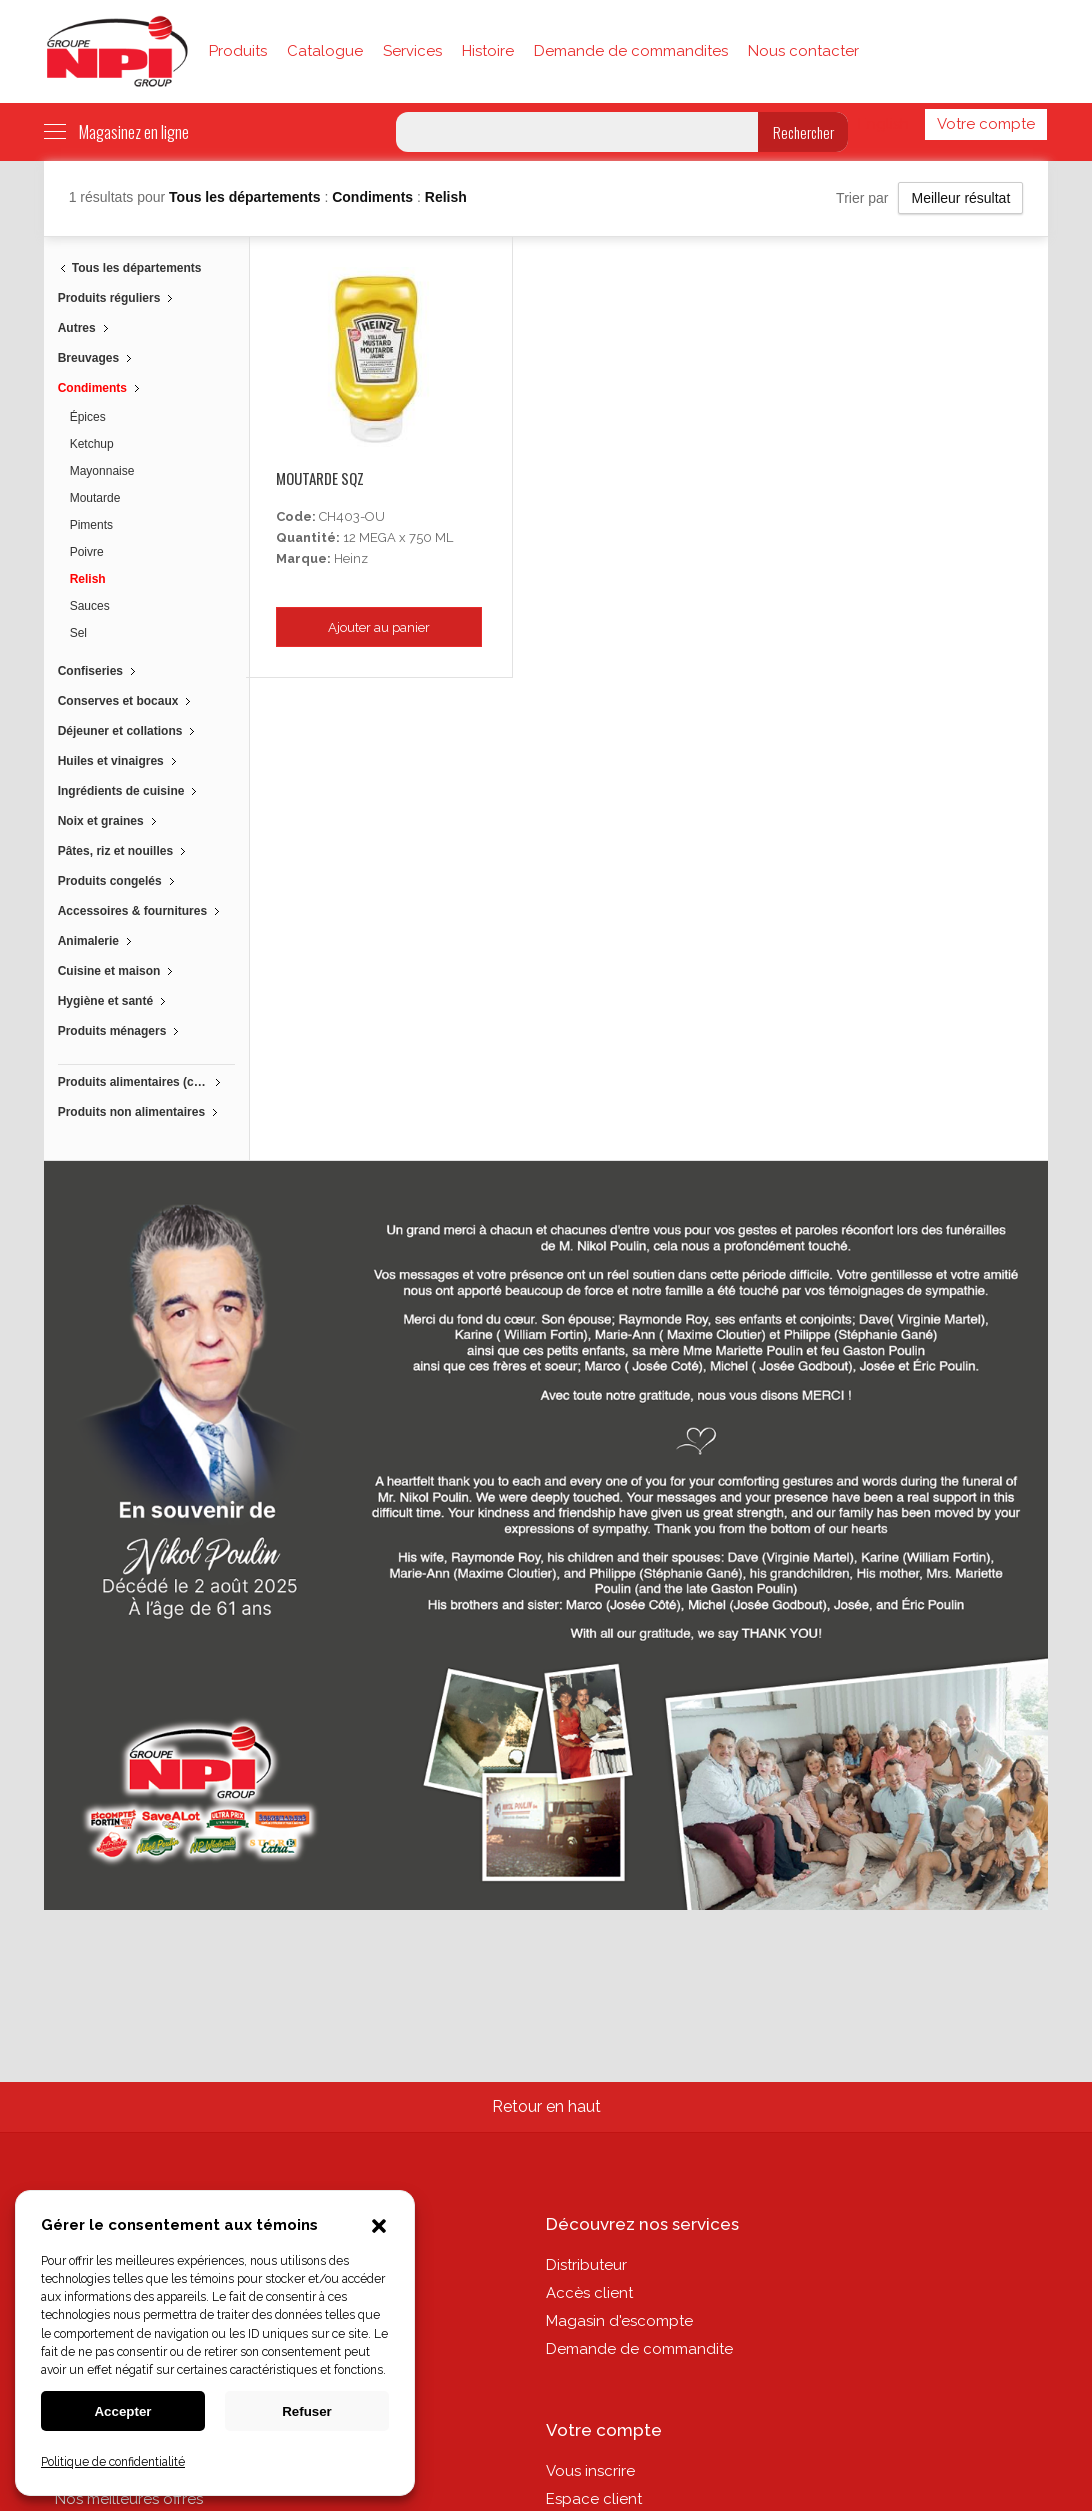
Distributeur (586, 2265)
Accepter (122, 2411)
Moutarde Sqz (320, 478)
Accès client (589, 2293)
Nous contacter (803, 51)
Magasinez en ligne (116, 132)
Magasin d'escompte (619, 2321)
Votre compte (986, 124)
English (883, 124)
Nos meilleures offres (129, 2499)
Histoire (488, 51)
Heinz (351, 558)
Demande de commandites (631, 51)
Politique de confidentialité (113, 2462)
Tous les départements (246, 197)
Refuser (307, 2411)
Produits (238, 51)
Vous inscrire (590, 2471)
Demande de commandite (639, 2349)
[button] (379, 2228)
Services (412, 51)
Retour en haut (546, 2106)
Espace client (594, 2499)
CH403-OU (352, 516)
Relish (446, 197)
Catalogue (325, 51)
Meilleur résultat (960, 198)
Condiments (374, 197)
